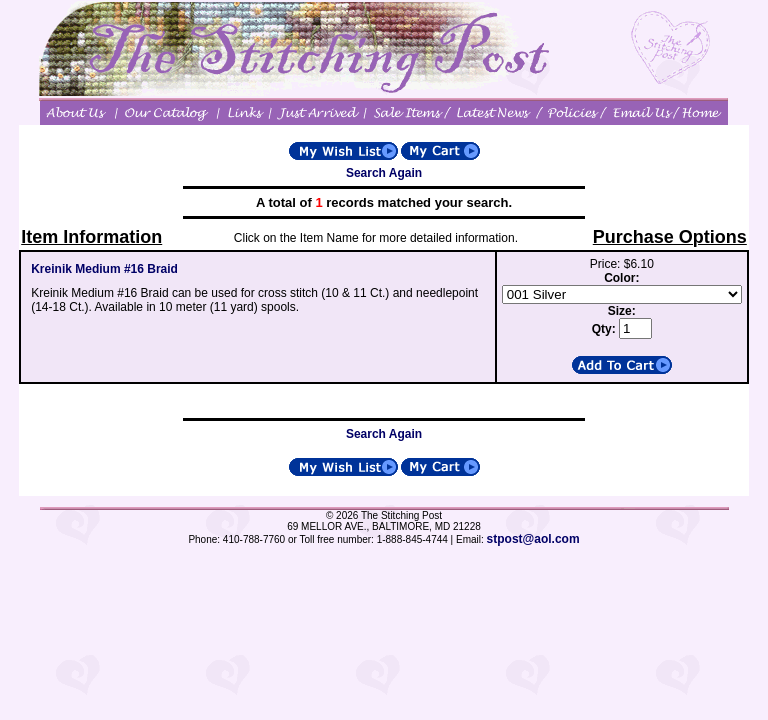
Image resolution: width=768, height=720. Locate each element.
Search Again (384, 173)
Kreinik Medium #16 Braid (104, 269)
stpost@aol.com (533, 539)
